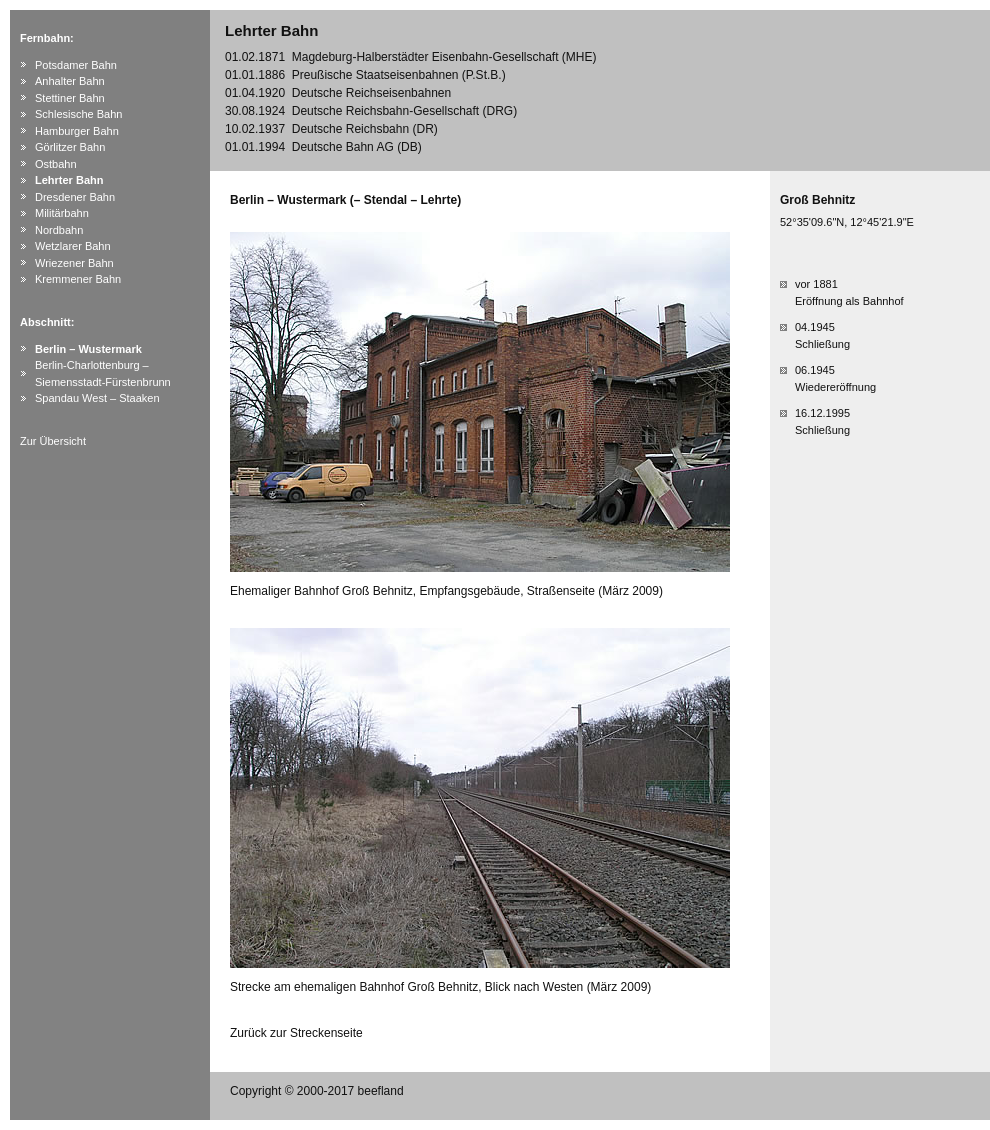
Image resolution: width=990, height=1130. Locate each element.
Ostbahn (56, 164)
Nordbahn (59, 230)
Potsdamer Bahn (76, 65)
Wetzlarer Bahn (73, 246)
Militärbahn (62, 213)
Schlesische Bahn (78, 114)
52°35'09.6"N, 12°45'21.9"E (847, 222)
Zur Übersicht (53, 441)
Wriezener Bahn (74, 263)
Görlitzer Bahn (70, 147)
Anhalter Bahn (70, 81)
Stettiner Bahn (70, 98)
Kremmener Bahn (78, 279)
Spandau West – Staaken (97, 398)
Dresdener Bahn (75, 197)
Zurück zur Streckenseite (296, 1033)
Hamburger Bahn (77, 131)
